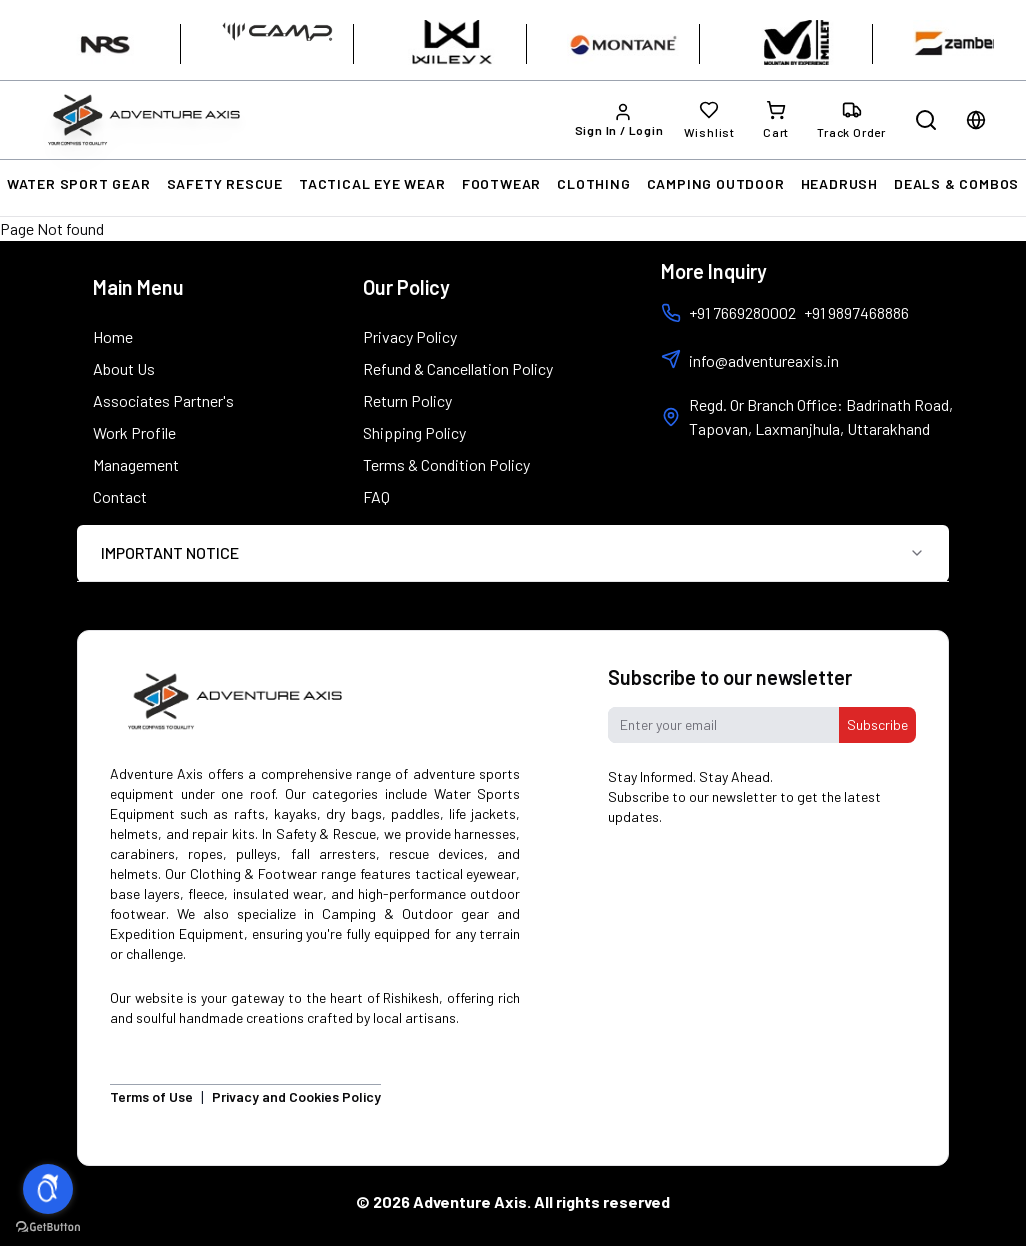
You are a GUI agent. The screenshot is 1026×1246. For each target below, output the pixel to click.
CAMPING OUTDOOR (716, 183)
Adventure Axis (470, 1201)
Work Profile (134, 432)
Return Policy (407, 400)
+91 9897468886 (856, 312)
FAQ (376, 496)
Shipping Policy (414, 432)
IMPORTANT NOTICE (513, 552)
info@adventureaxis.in (764, 360)
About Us (124, 368)
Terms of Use (151, 1096)
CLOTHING (593, 183)
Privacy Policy (410, 336)
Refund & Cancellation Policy (458, 368)
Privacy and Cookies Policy (296, 1096)
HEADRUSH (839, 183)
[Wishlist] (709, 120)
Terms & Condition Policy (446, 464)
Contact (120, 496)
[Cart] (776, 120)
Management (136, 464)
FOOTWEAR (501, 183)
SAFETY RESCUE (225, 183)
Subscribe (877, 724)
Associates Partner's (163, 400)
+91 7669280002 (728, 313)
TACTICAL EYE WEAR (372, 183)
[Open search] (926, 120)
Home (113, 336)
